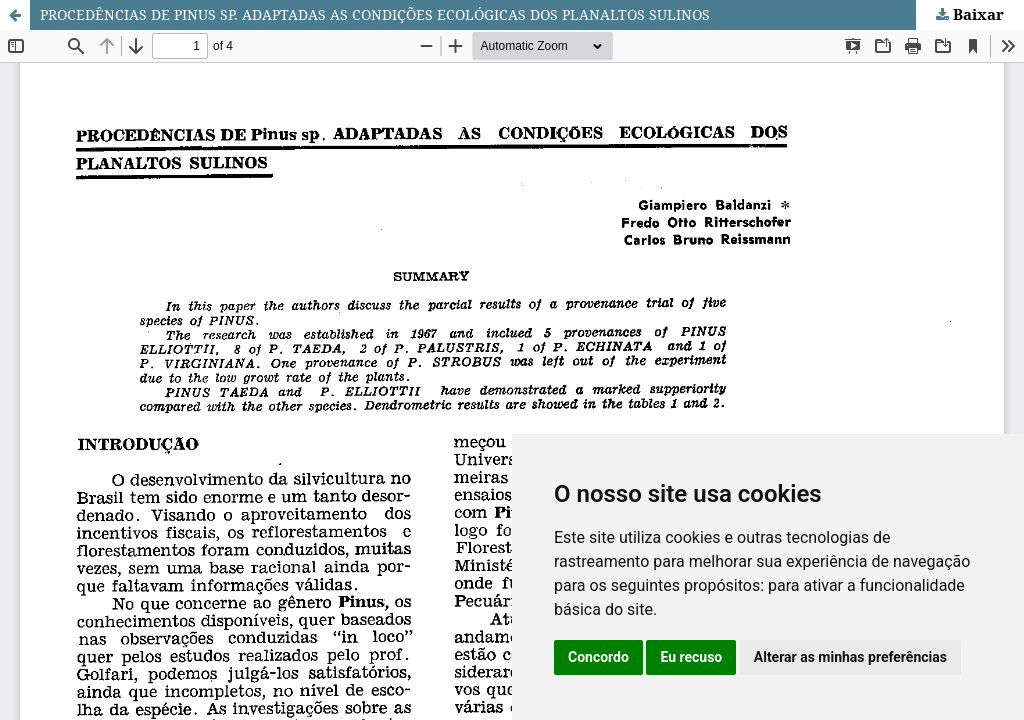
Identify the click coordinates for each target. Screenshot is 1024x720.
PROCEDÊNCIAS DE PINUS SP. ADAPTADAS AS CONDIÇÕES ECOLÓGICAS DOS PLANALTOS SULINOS (375, 14)
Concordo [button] (598, 657)
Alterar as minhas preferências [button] (850, 657)
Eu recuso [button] (691, 657)
